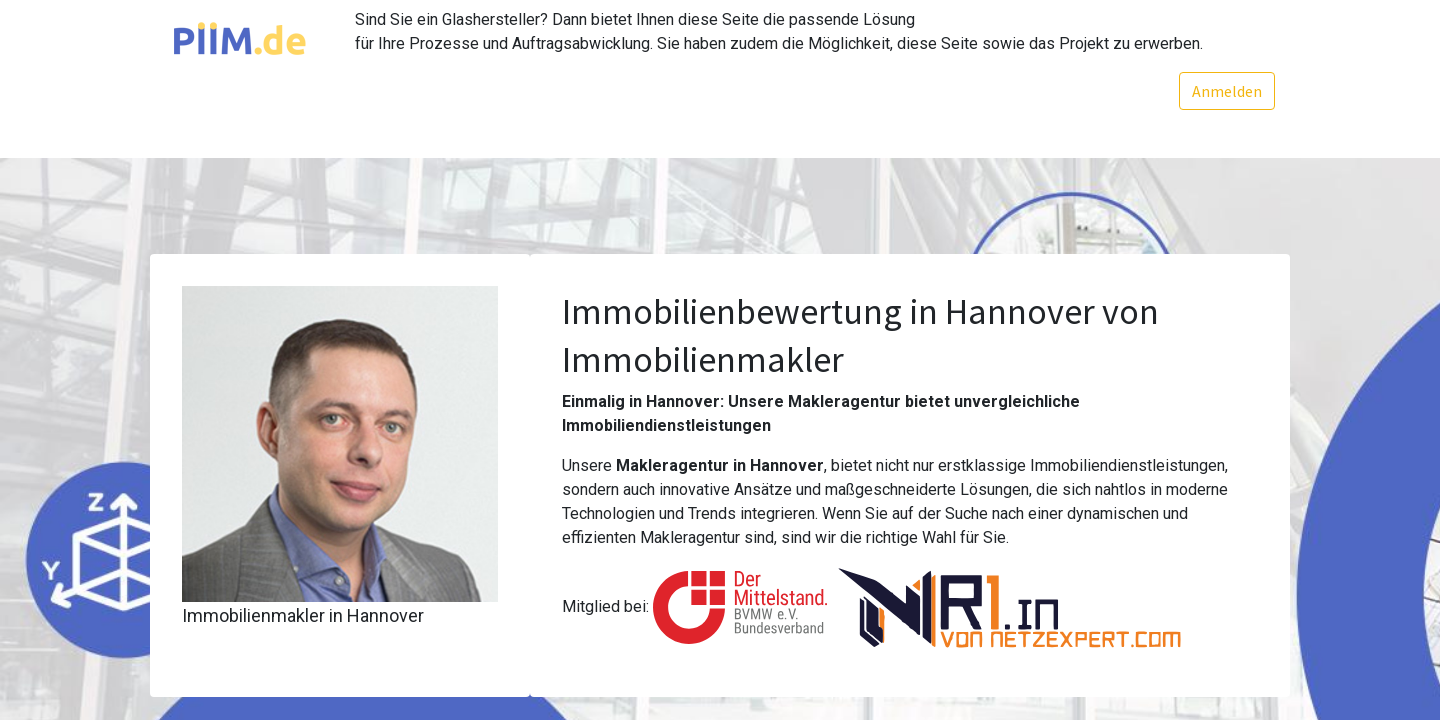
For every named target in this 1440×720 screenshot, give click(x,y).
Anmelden (1227, 91)
